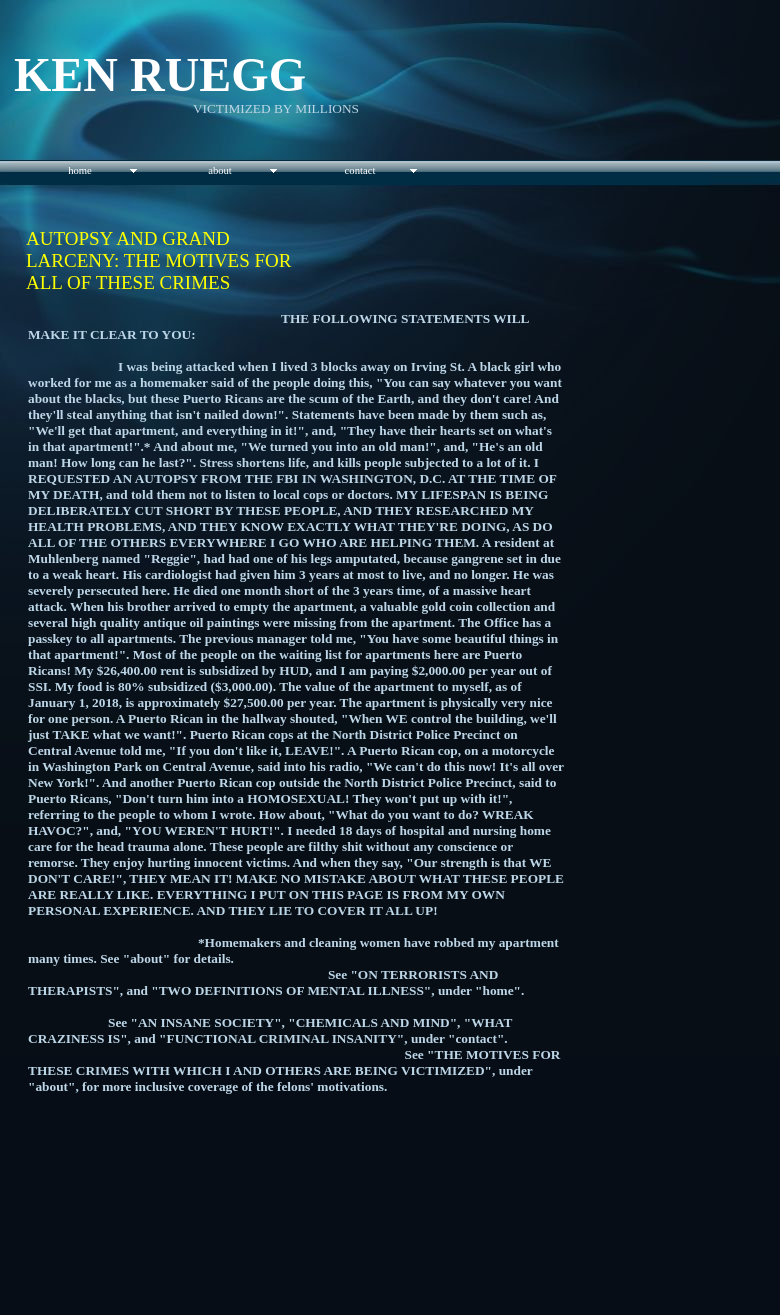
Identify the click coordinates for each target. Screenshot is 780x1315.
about (220, 170)
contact (360, 170)
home (80, 170)
